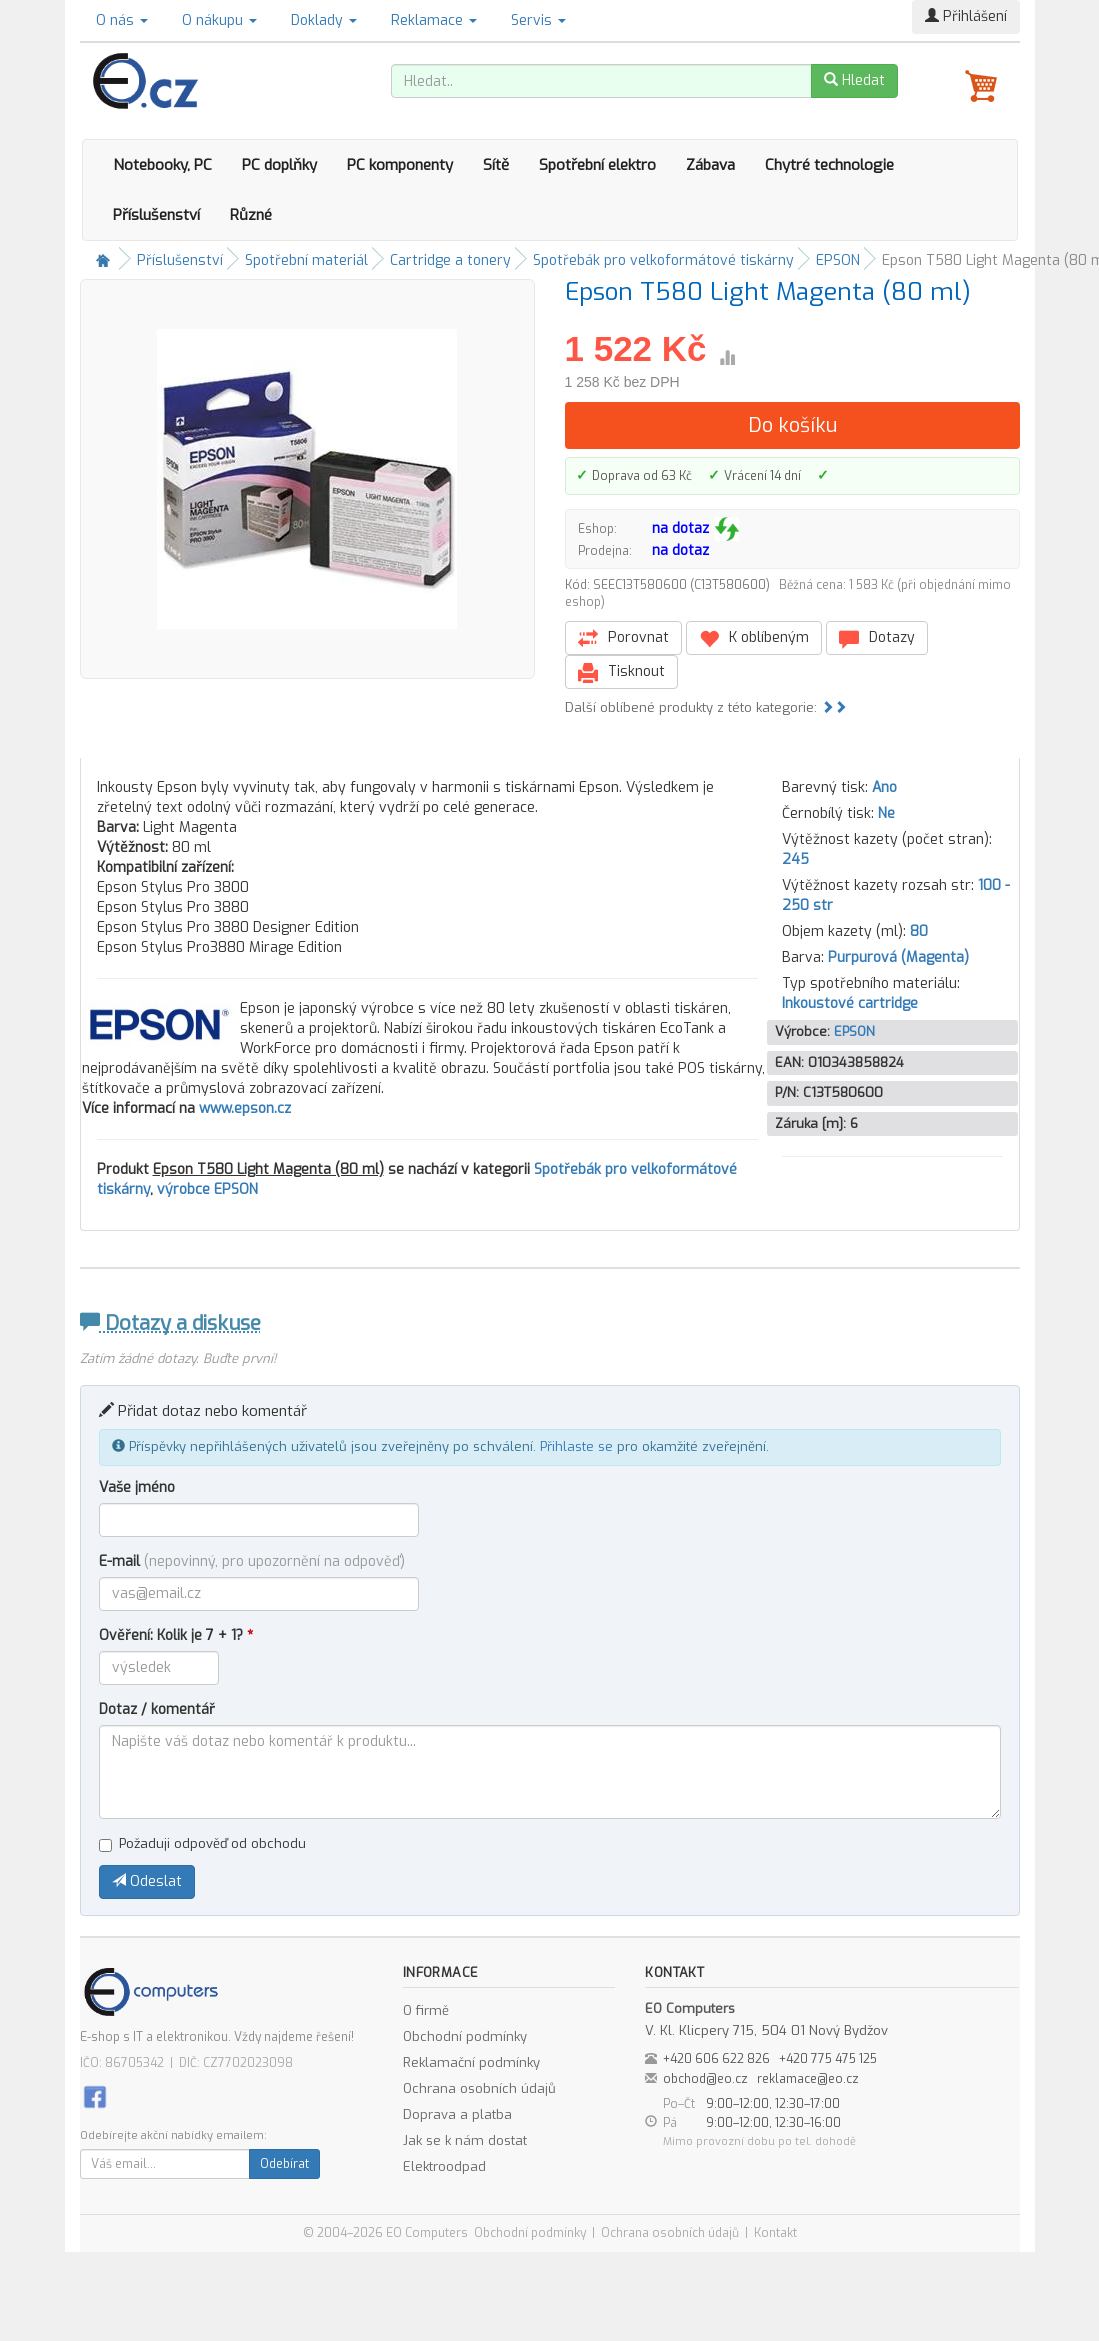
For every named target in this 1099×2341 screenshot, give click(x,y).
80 (919, 931)
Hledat (854, 80)
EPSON (838, 260)
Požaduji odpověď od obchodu (202, 1843)
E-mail (252, 1561)
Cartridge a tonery (450, 260)
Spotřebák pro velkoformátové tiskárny (663, 260)
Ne (886, 813)
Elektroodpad (444, 2166)
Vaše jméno (137, 1487)
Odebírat (284, 2164)
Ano (884, 787)
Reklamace (434, 20)
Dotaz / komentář (157, 1709)
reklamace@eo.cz (808, 2079)
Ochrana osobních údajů (479, 2088)
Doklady (324, 20)
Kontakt (775, 2233)
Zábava (710, 165)
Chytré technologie (829, 165)
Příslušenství (156, 215)
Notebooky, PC (162, 165)
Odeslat (147, 1881)
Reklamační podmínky (471, 2062)
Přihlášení (966, 16)
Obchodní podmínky (465, 2036)
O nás (122, 20)
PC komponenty (400, 165)
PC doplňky (279, 165)
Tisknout (621, 672)
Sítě (496, 165)
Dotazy (877, 638)
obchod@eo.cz (705, 2079)
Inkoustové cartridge (850, 1003)
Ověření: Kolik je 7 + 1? (176, 1635)
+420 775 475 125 (828, 2059)
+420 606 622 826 (716, 2059)
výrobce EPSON (207, 1189)
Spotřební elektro (597, 165)
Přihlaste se (576, 1446)
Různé (251, 215)
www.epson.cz (245, 1108)
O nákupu (219, 20)
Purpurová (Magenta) (898, 957)
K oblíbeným (754, 638)
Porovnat (623, 638)
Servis (538, 20)
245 (795, 859)
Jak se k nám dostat (465, 2140)
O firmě (426, 2010)
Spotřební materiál (306, 260)
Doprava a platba (457, 2114)
